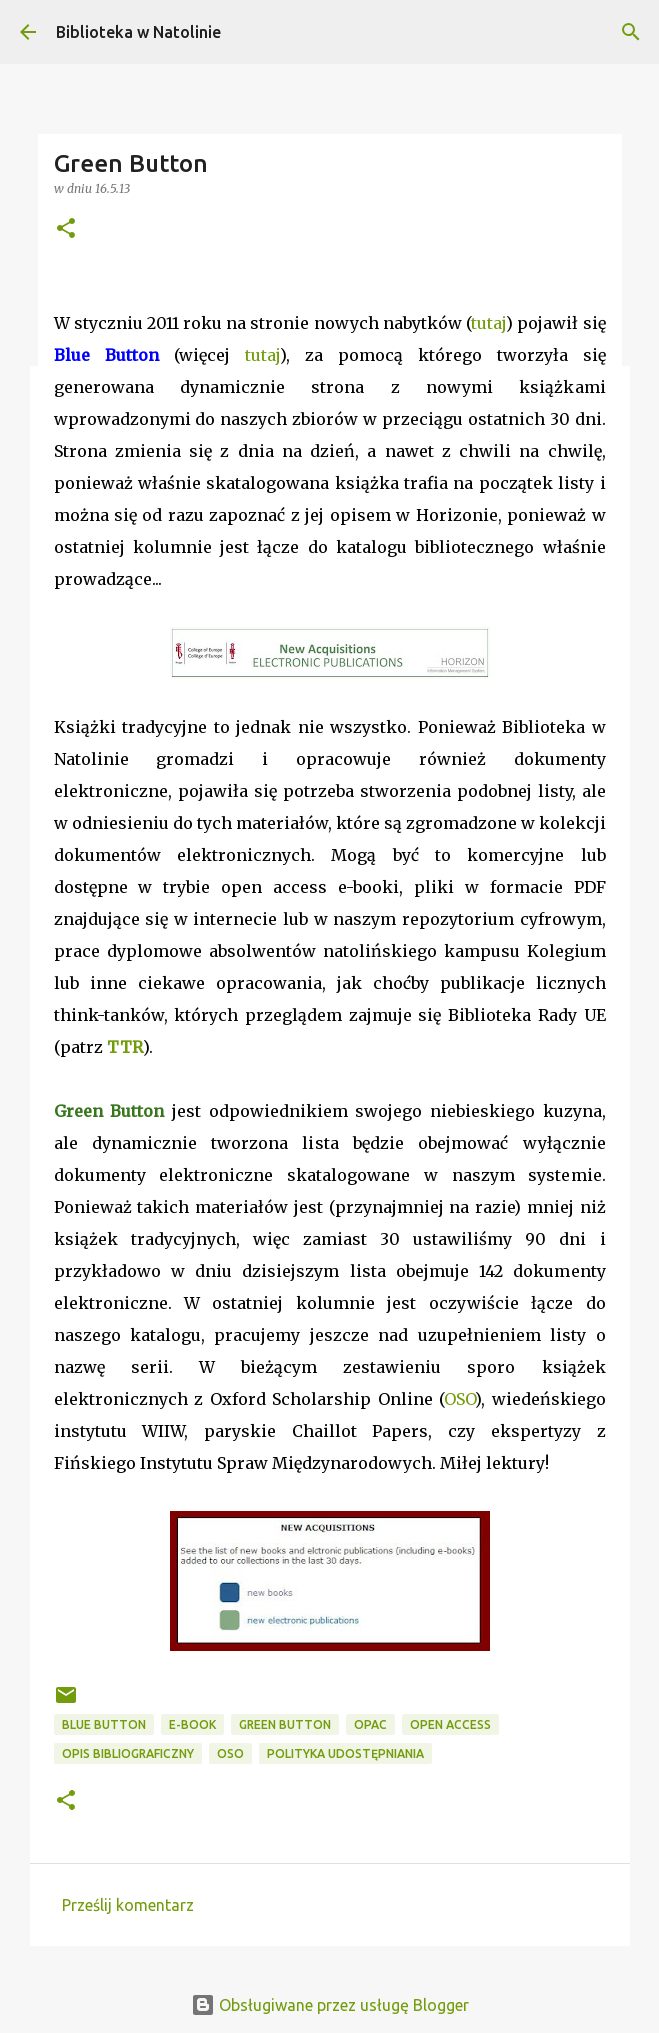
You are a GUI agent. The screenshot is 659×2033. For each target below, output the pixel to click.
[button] (66, 229)
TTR (125, 1047)
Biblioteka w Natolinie (138, 32)
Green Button (285, 1724)
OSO (459, 1399)
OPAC (370, 1724)
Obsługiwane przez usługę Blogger (330, 2005)
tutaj (488, 323)
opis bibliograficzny (128, 1753)
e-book (192, 1724)
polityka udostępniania (345, 1753)
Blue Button (104, 1724)
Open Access (450, 1724)
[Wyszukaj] (631, 32)
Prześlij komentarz (128, 1905)
